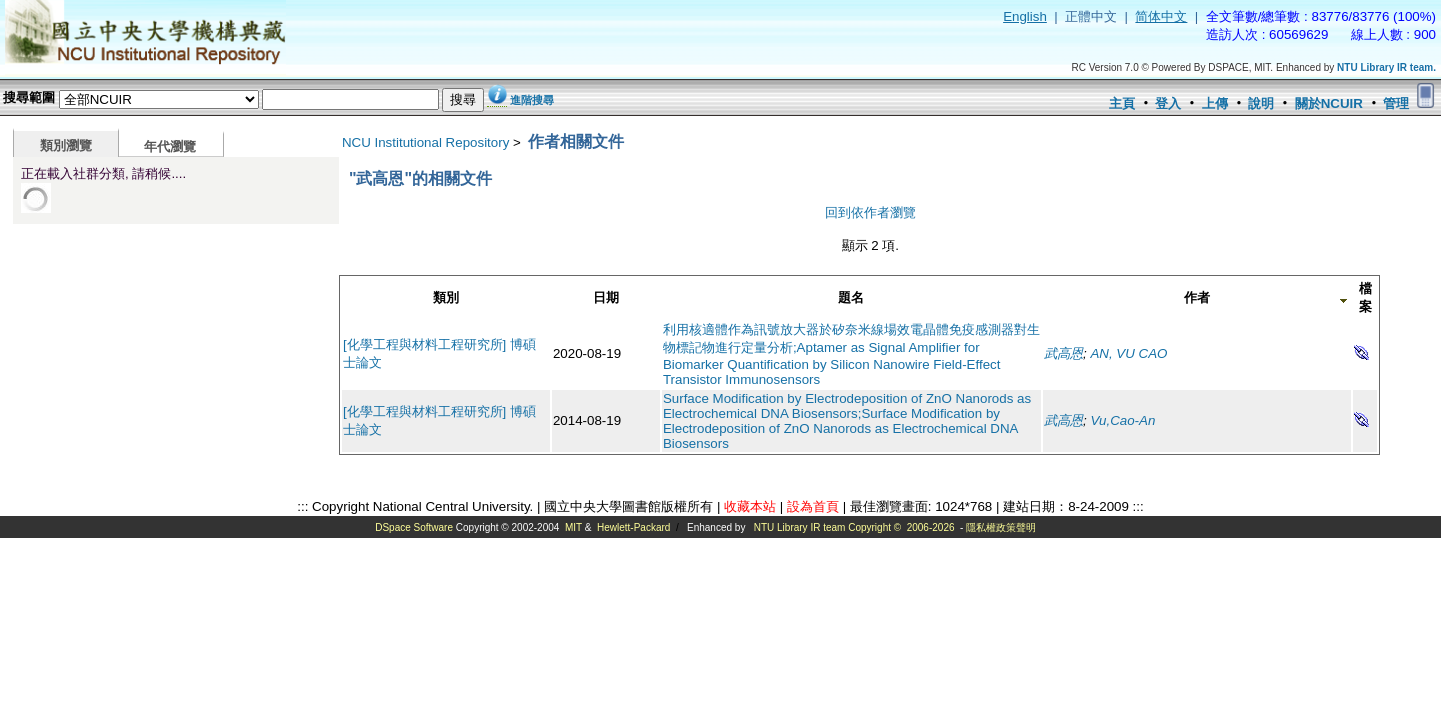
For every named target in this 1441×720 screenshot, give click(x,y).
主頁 (1122, 103)
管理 (1396, 103)
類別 (446, 297)
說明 (1261, 103)
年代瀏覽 (170, 146)
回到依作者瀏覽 (870, 212)
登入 (1168, 103)
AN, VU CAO (1128, 353)
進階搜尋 (532, 100)
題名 (851, 297)
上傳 (1215, 103)
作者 (1197, 297)
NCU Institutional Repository (425, 142)
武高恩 (1063, 353)
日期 (606, 297)
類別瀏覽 (66, 145)
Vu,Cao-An (1122, 420)
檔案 (1365, 297)
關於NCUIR (1329, 103)
